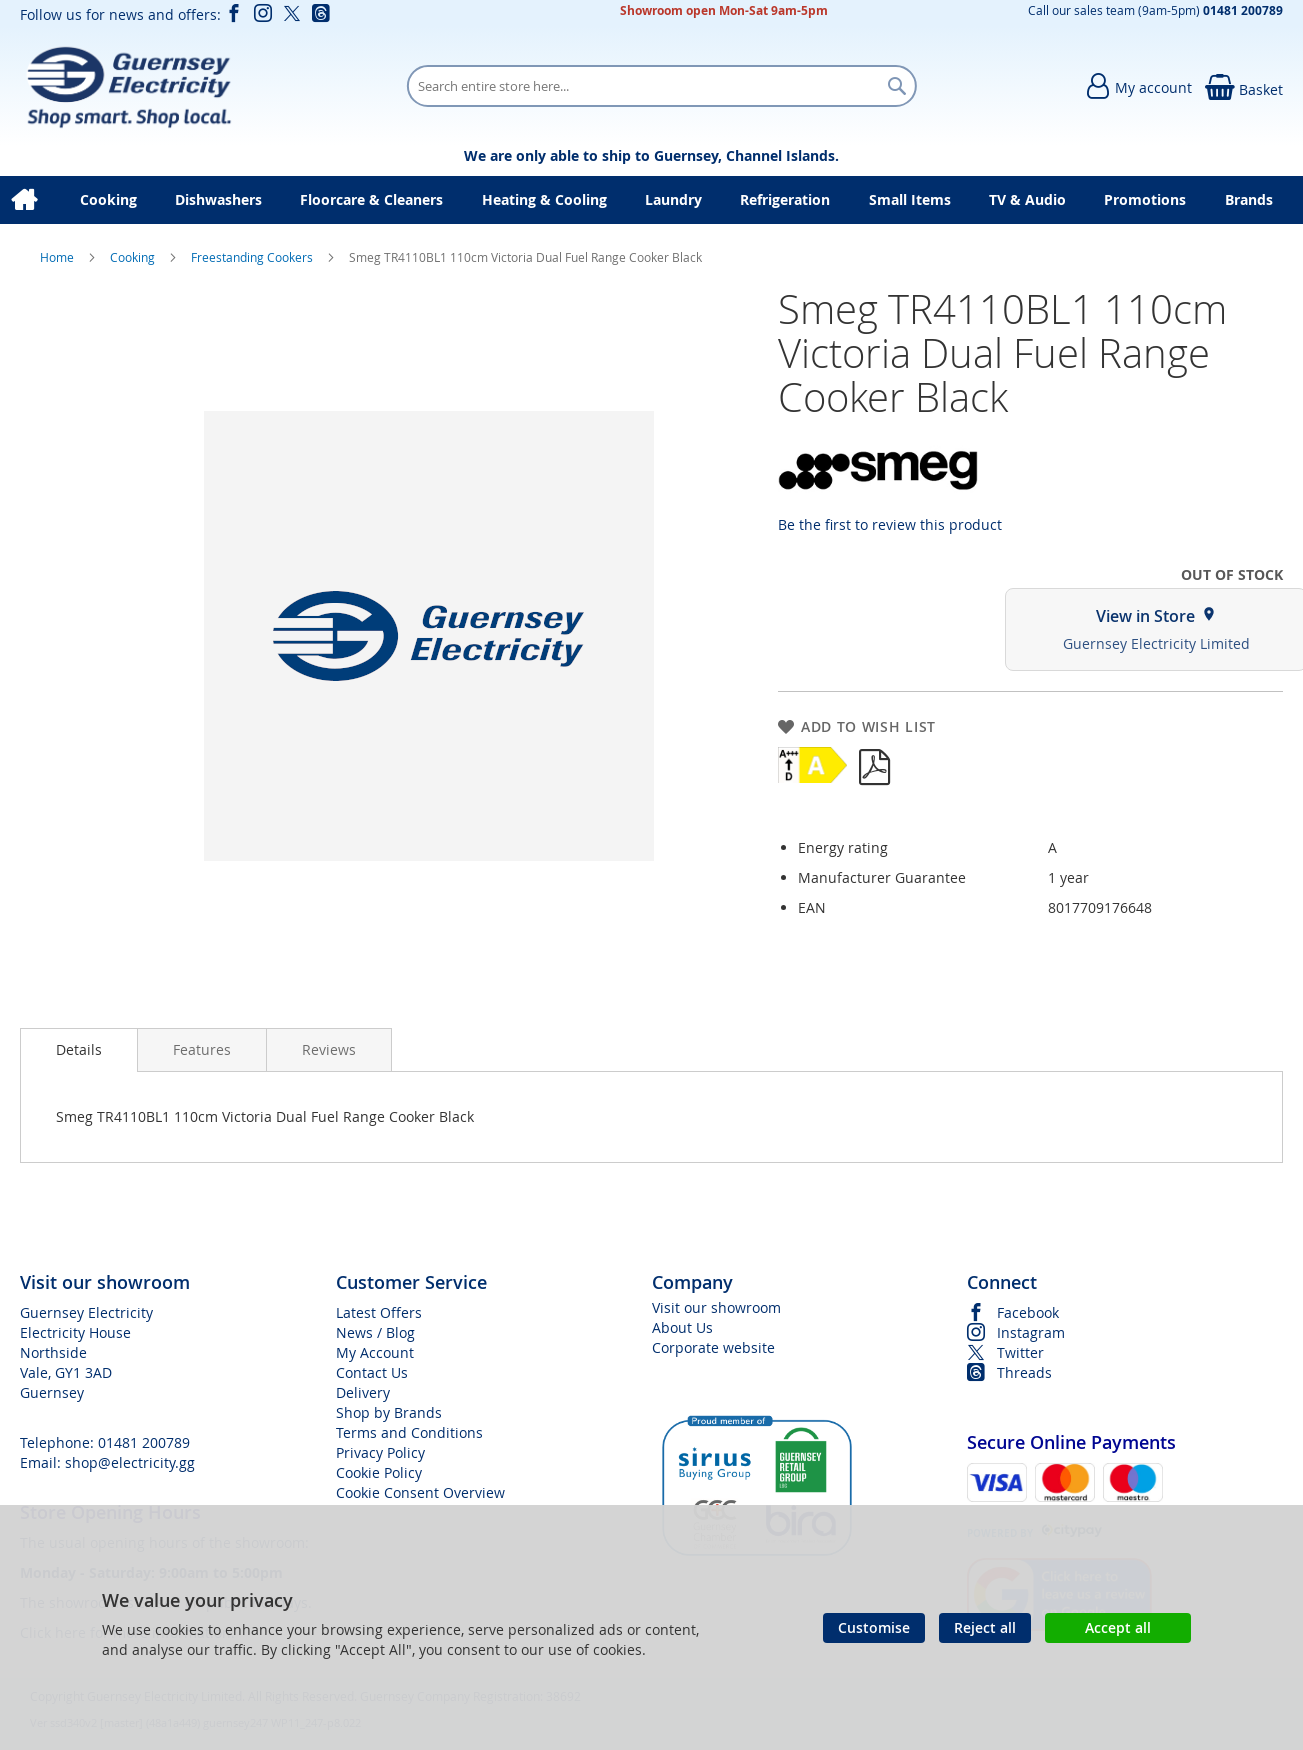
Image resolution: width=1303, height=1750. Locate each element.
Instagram (1031, 1332)
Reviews (329, 1049)
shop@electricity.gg (130, 1462)
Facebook (1028, 1312)
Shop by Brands (389, 1412)
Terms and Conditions (409, 1432)
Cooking (134, 257)
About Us (682, 1327)
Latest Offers (379, 1312)
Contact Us (372, 1372)
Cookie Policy (379, 1472)
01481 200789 (144, 1442)
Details (79, 1049)
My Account (375, 1352)
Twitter (1020, 1352)
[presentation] (79, 1050)
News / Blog (375, 1332)
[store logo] (128, 86)
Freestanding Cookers (253, 257)
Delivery (363, 1392)
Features (202, 1049)
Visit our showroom (716, 1307)
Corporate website (713, 1347)
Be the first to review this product (890, 524)
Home (58, 257)
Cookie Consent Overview (420, 1492)
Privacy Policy (380, 1452)
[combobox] (662, 86)
